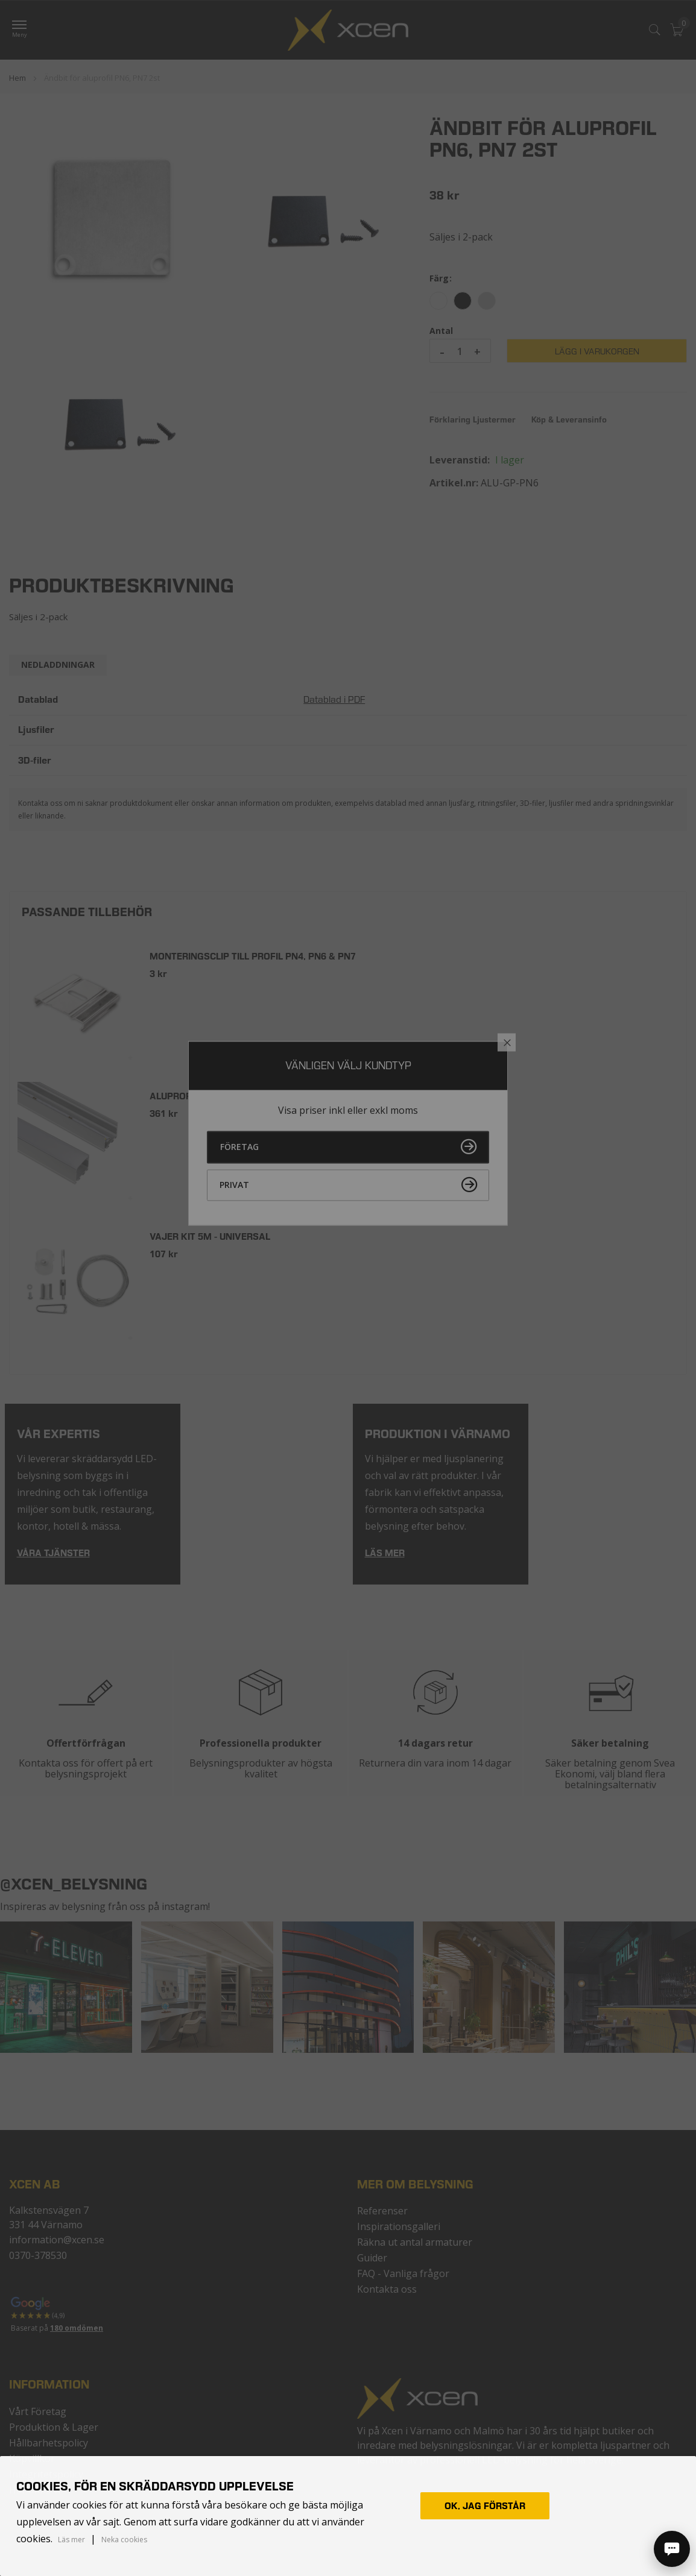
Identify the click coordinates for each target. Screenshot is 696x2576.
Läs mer (71, 2540)
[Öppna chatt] (672, 2549)
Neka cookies (124, 2539)
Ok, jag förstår (484, 2506)
